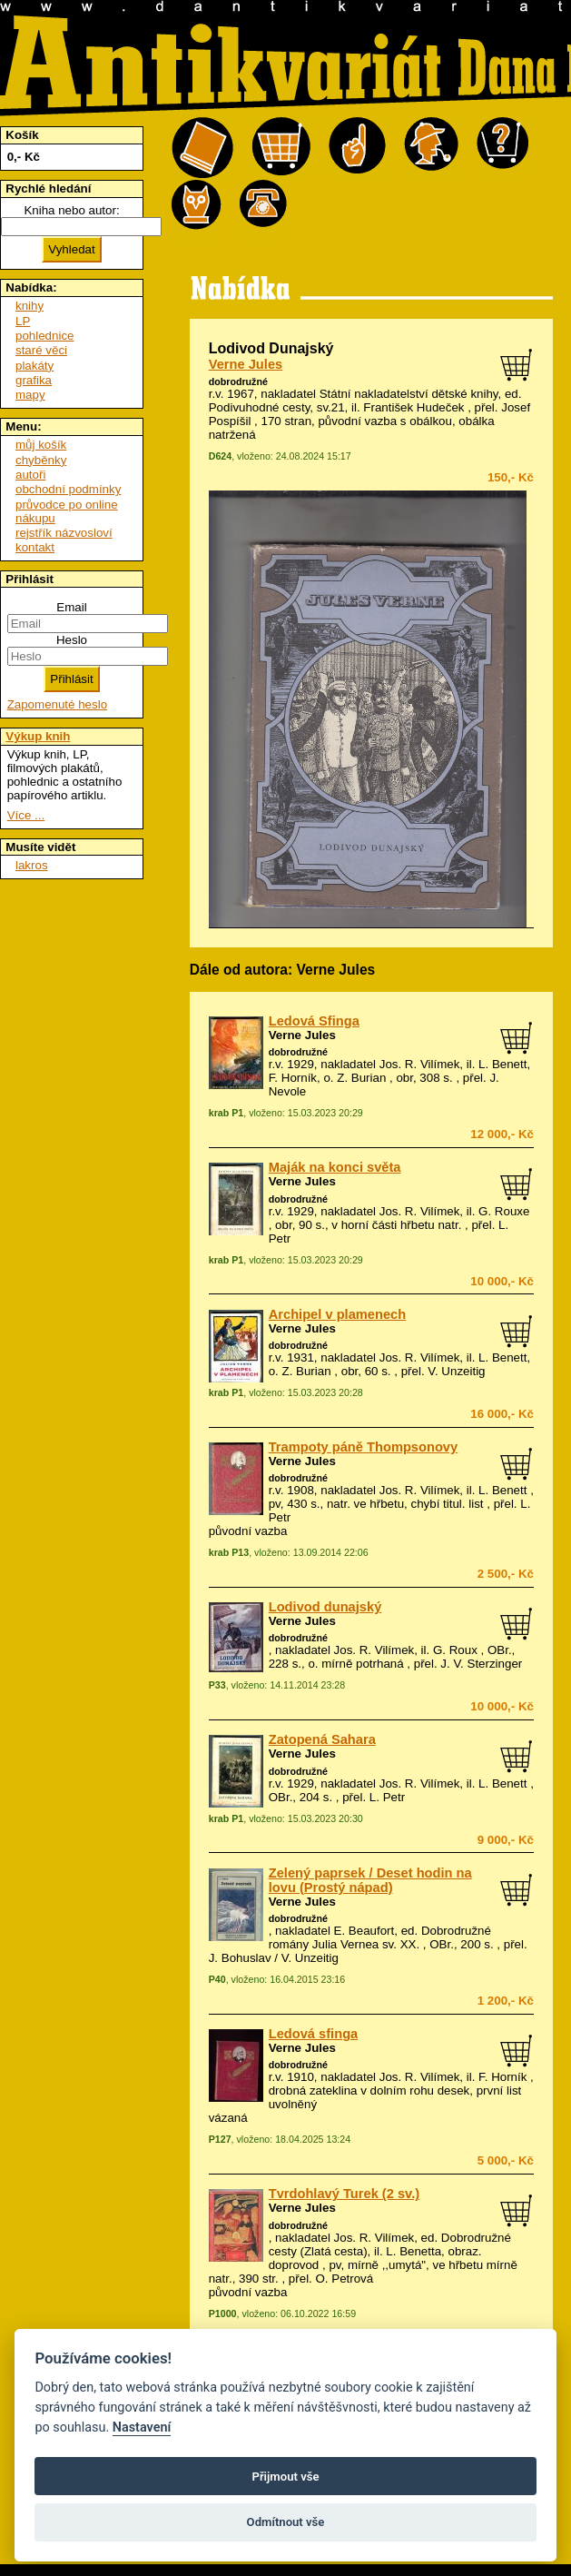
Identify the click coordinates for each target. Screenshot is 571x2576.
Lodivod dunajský (325, 1607)
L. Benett (502, 1490)
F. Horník (502, 2077)
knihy (29, 305)
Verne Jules (245, 364)
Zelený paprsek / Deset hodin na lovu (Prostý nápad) (370, 1880)
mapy (30, 394)
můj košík (40, 444)
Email (71, 607)
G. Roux (455, 1650)
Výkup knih (37, 736)
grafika (33, 380)
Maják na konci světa (335, 1167)
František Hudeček (413, 407)
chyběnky (40, 460)
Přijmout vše (285, 2476)
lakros (31, 865)
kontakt (34, 547)
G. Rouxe (503, 1211)
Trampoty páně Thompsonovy (363, 1447)
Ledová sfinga (314, 2033)
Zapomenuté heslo (57, 704)
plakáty (34, 365)
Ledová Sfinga (314, 1021)
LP (22, 321)
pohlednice (44, 335)
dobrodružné (238, 381)
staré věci (41, 350)
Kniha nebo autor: (71, 210)
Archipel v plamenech (338, 1314)
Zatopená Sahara (322, 1739)
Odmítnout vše (286, 2522)
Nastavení (142, 2427)
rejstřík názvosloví (64, 533)
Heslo (71, 640)
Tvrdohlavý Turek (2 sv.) (344, 2193)
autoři (30, 474)
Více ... (25, 815)
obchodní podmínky (68, 489)
